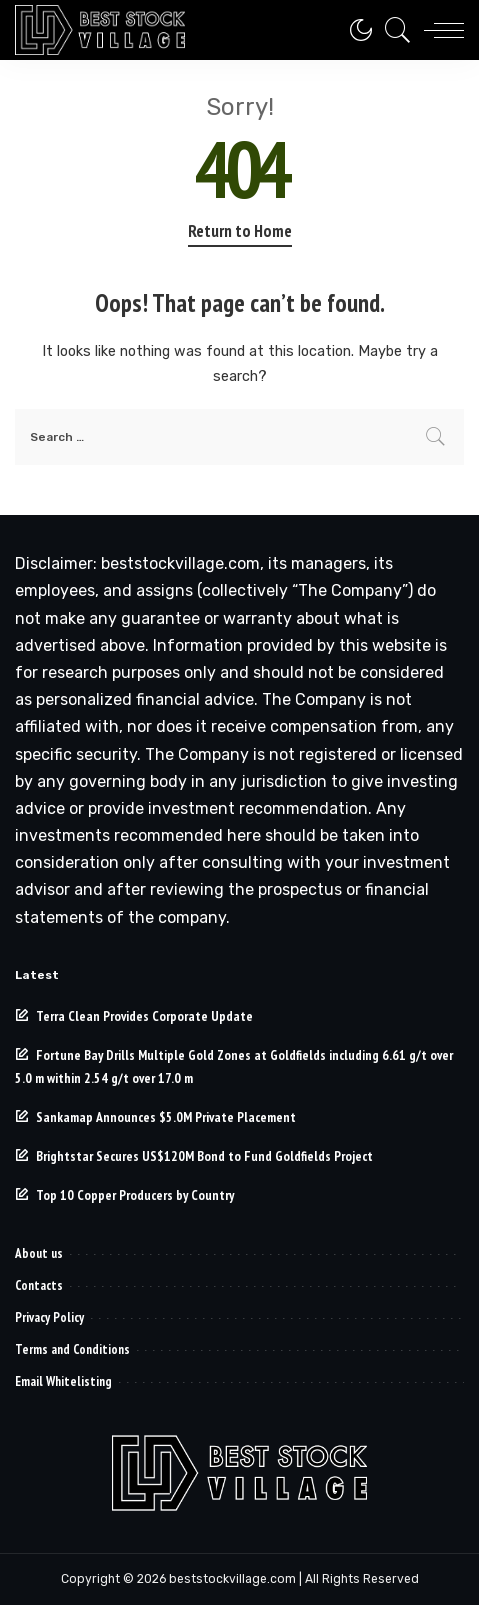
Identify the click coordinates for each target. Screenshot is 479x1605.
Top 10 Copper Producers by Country (135, 1195)
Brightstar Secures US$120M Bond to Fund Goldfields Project (204, 1156)
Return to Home (240, 231)
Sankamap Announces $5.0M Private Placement (166, 1117)
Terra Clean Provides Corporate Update (144, 1016)
